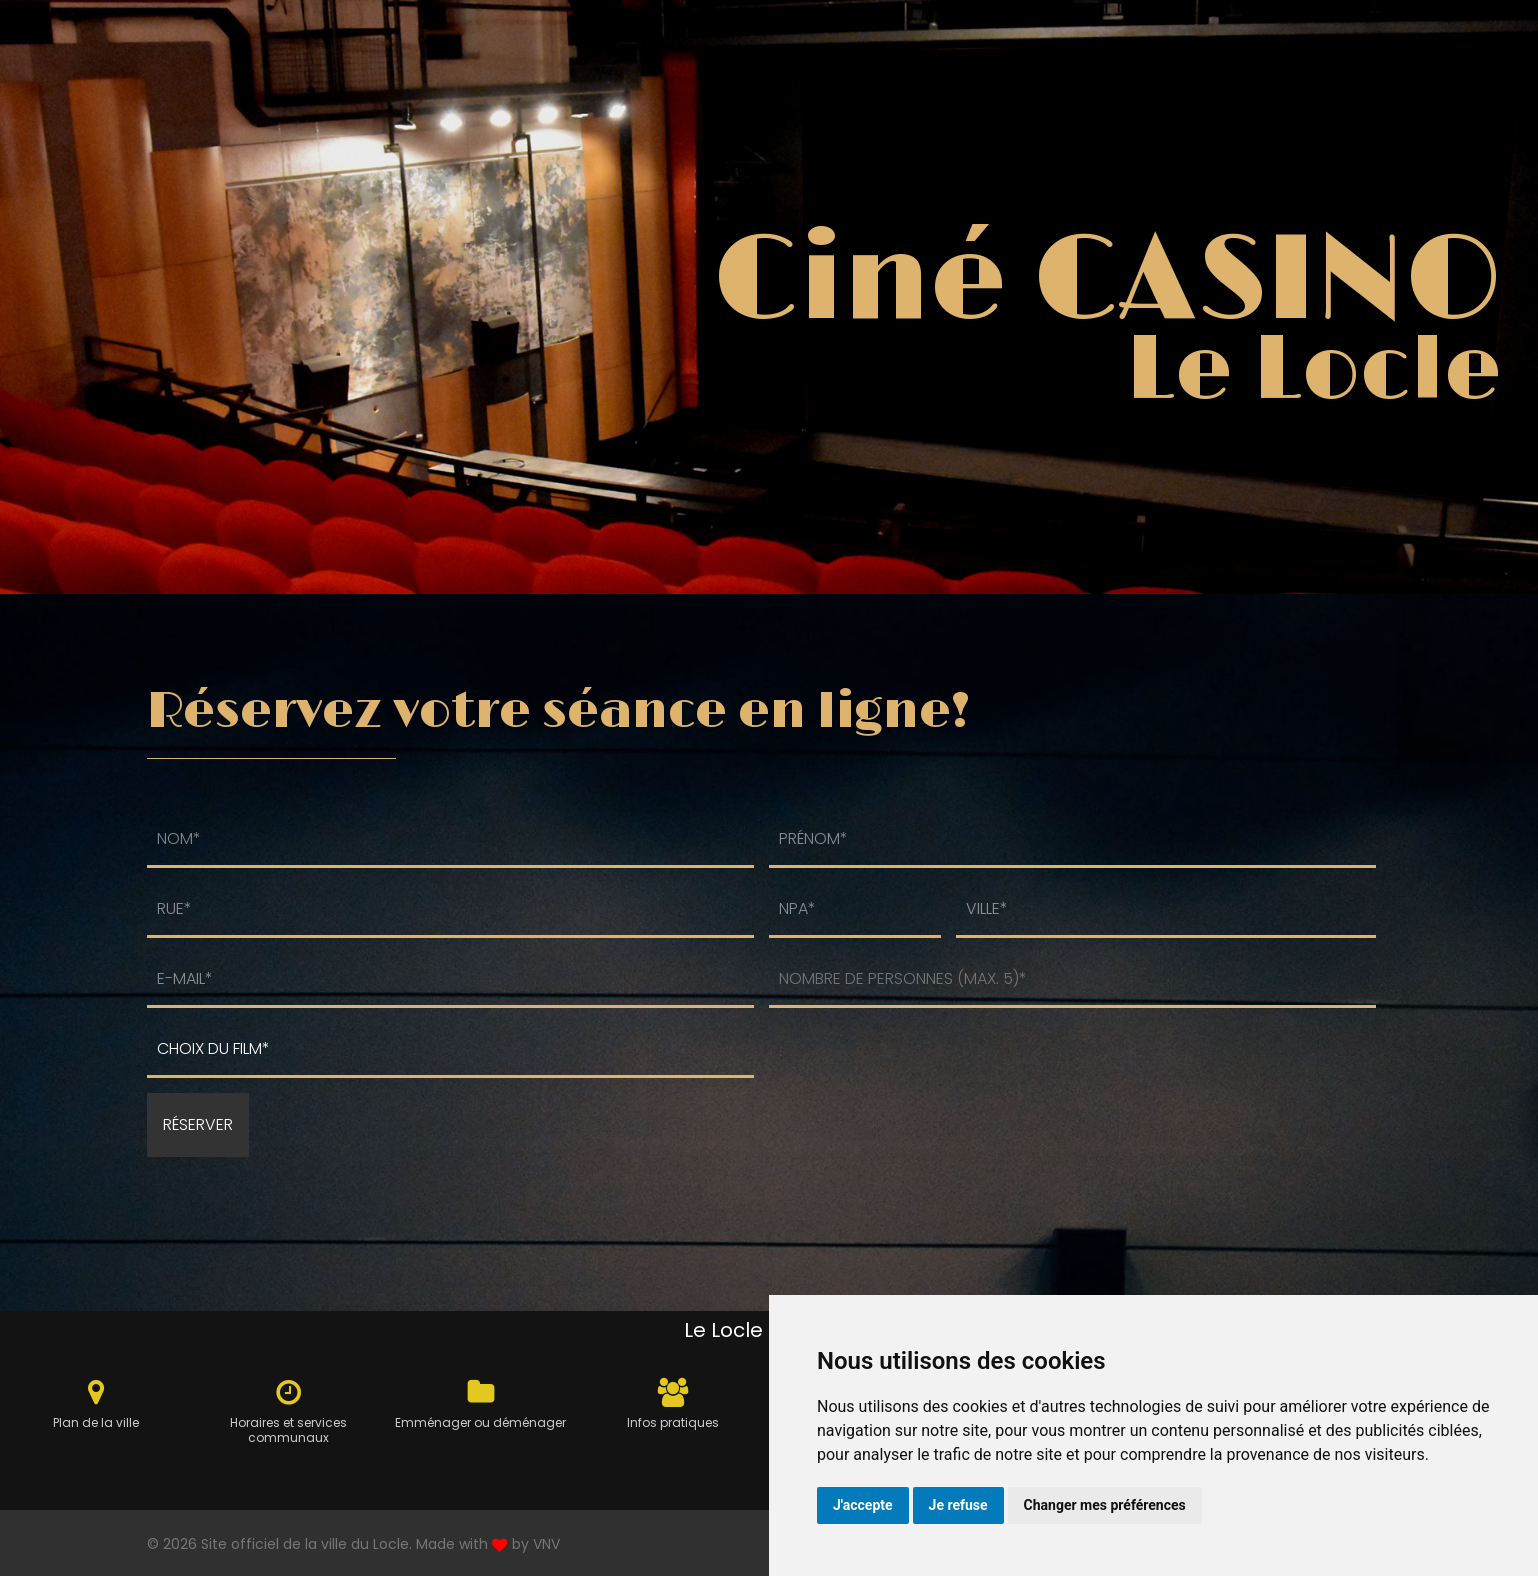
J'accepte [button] (863, 1505)
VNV (546, 1544)
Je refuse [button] (958, 1505)
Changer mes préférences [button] (1105, 1505)
